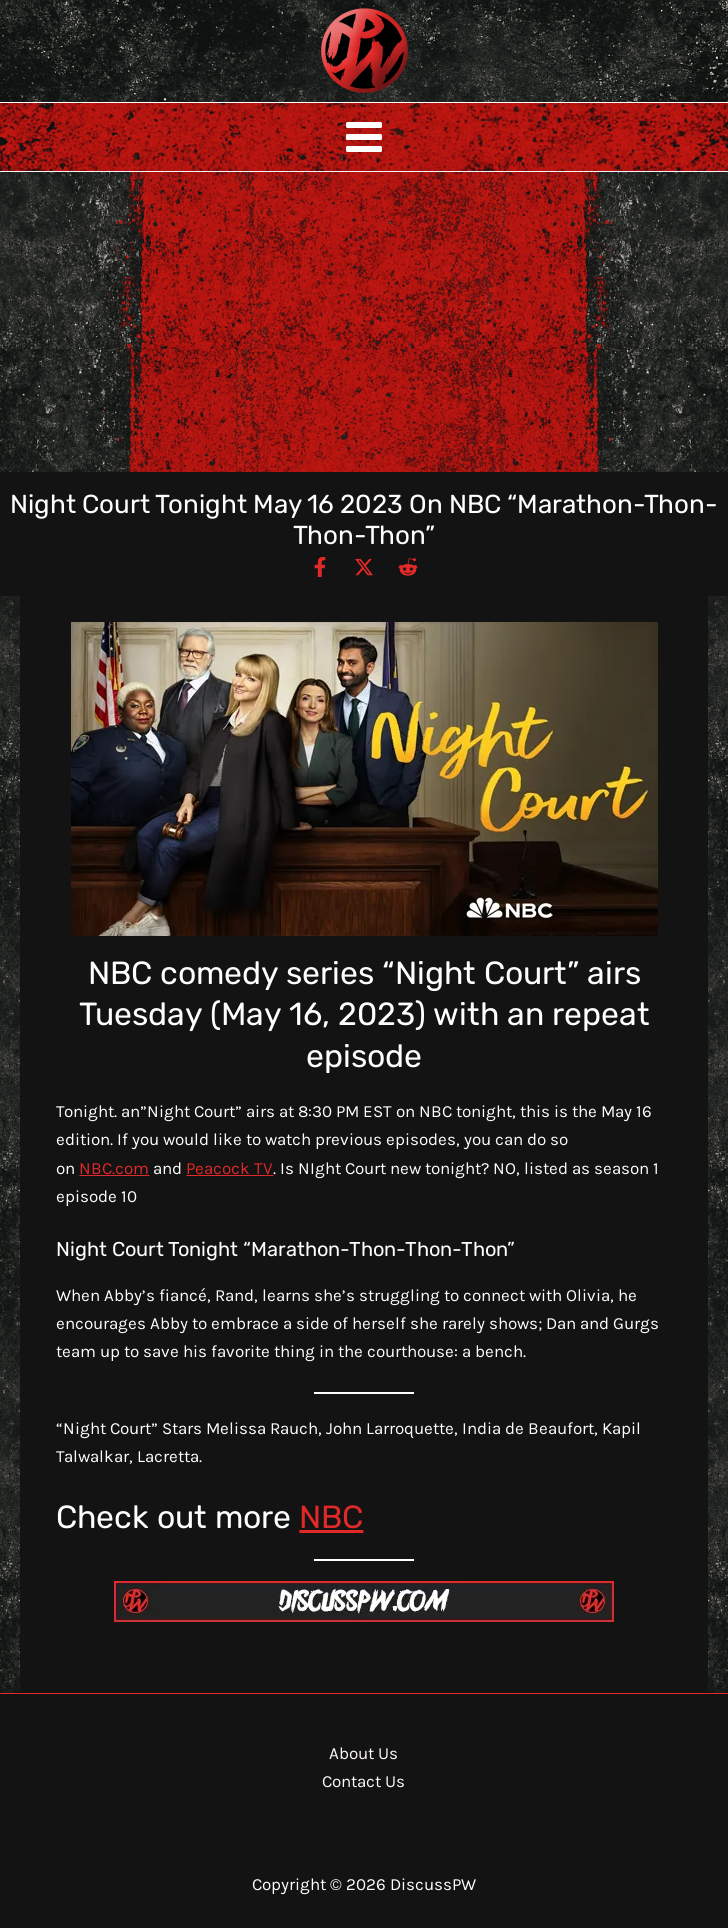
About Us (363, 1753)
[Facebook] (320, 566)
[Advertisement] (364, 322)
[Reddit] (408, 566)
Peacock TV (229, 1168)
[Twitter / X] (364, 566)
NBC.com (114, 1168)
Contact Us (363, 1781)
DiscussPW (325, 94)
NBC (331, 1517)
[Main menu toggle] (364, 137)
